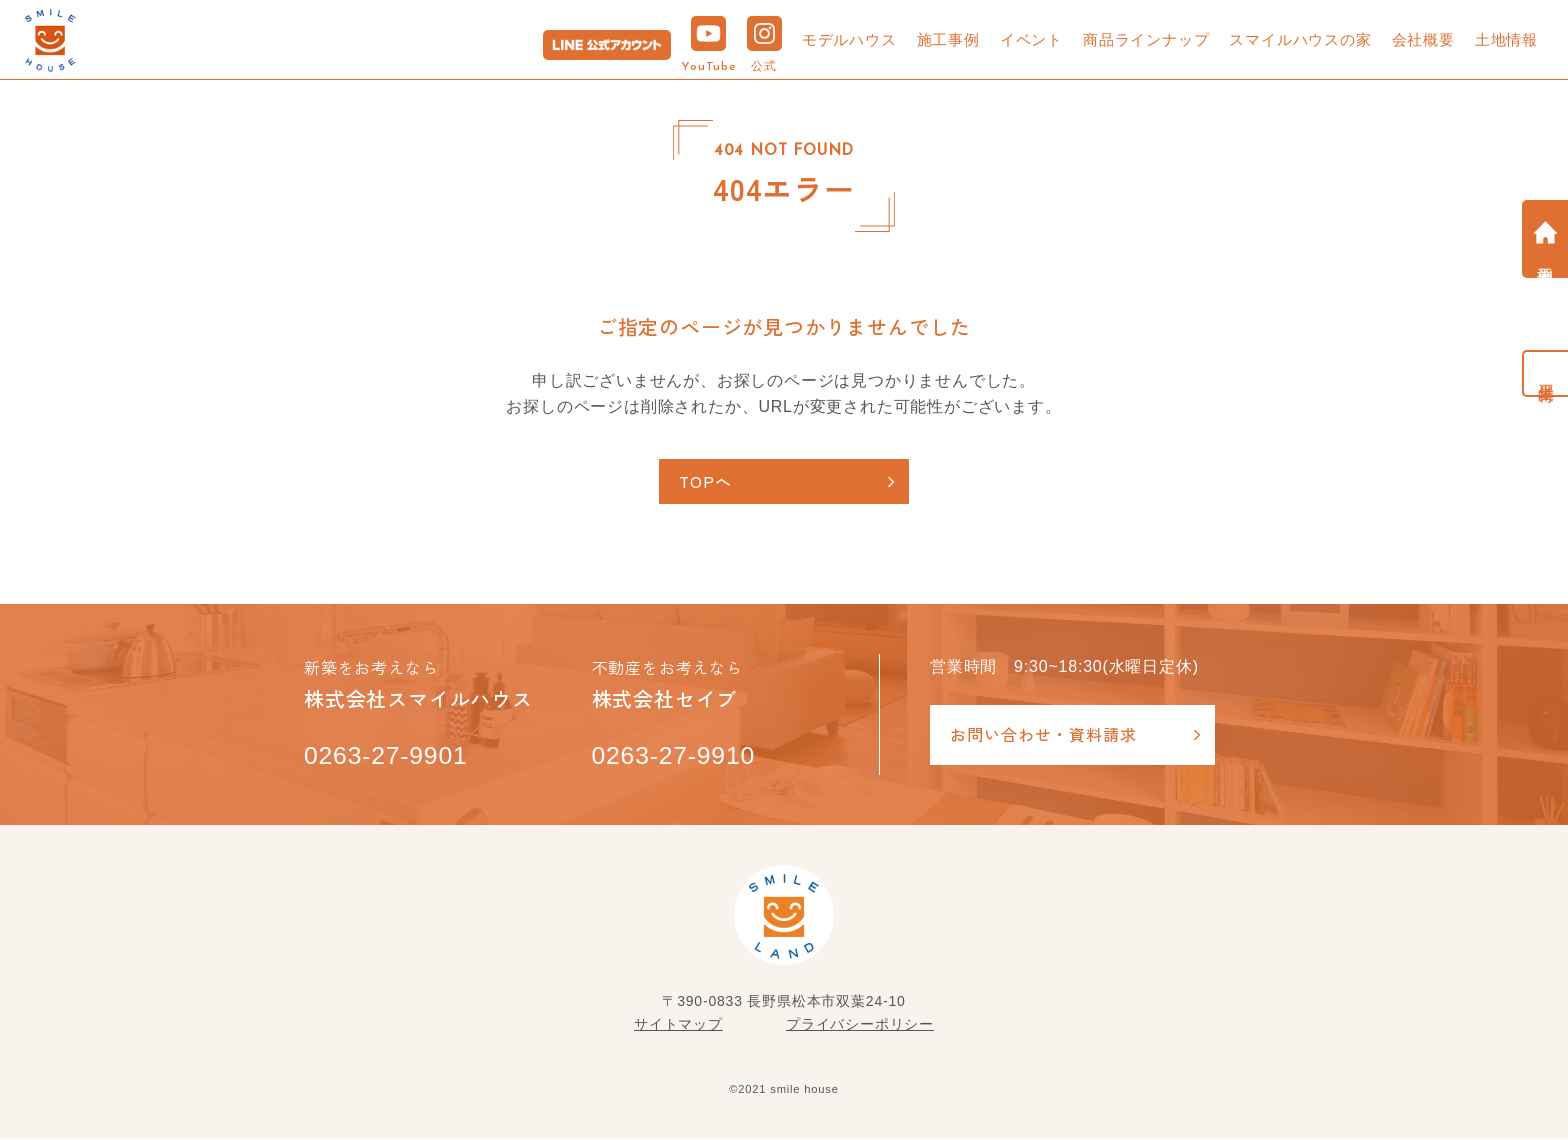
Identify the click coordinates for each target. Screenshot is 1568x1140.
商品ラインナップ (1146, 39)
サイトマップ (678, 1024)
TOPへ (706, 481)
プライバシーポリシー (860, 1024)
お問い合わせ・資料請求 (1043, 735)
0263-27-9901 (386, 756)
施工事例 (948, 39)
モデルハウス (849, 39)
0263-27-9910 (674, 756)
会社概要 (1423, 39)
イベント (1031, 39)
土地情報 (1506, 39)
